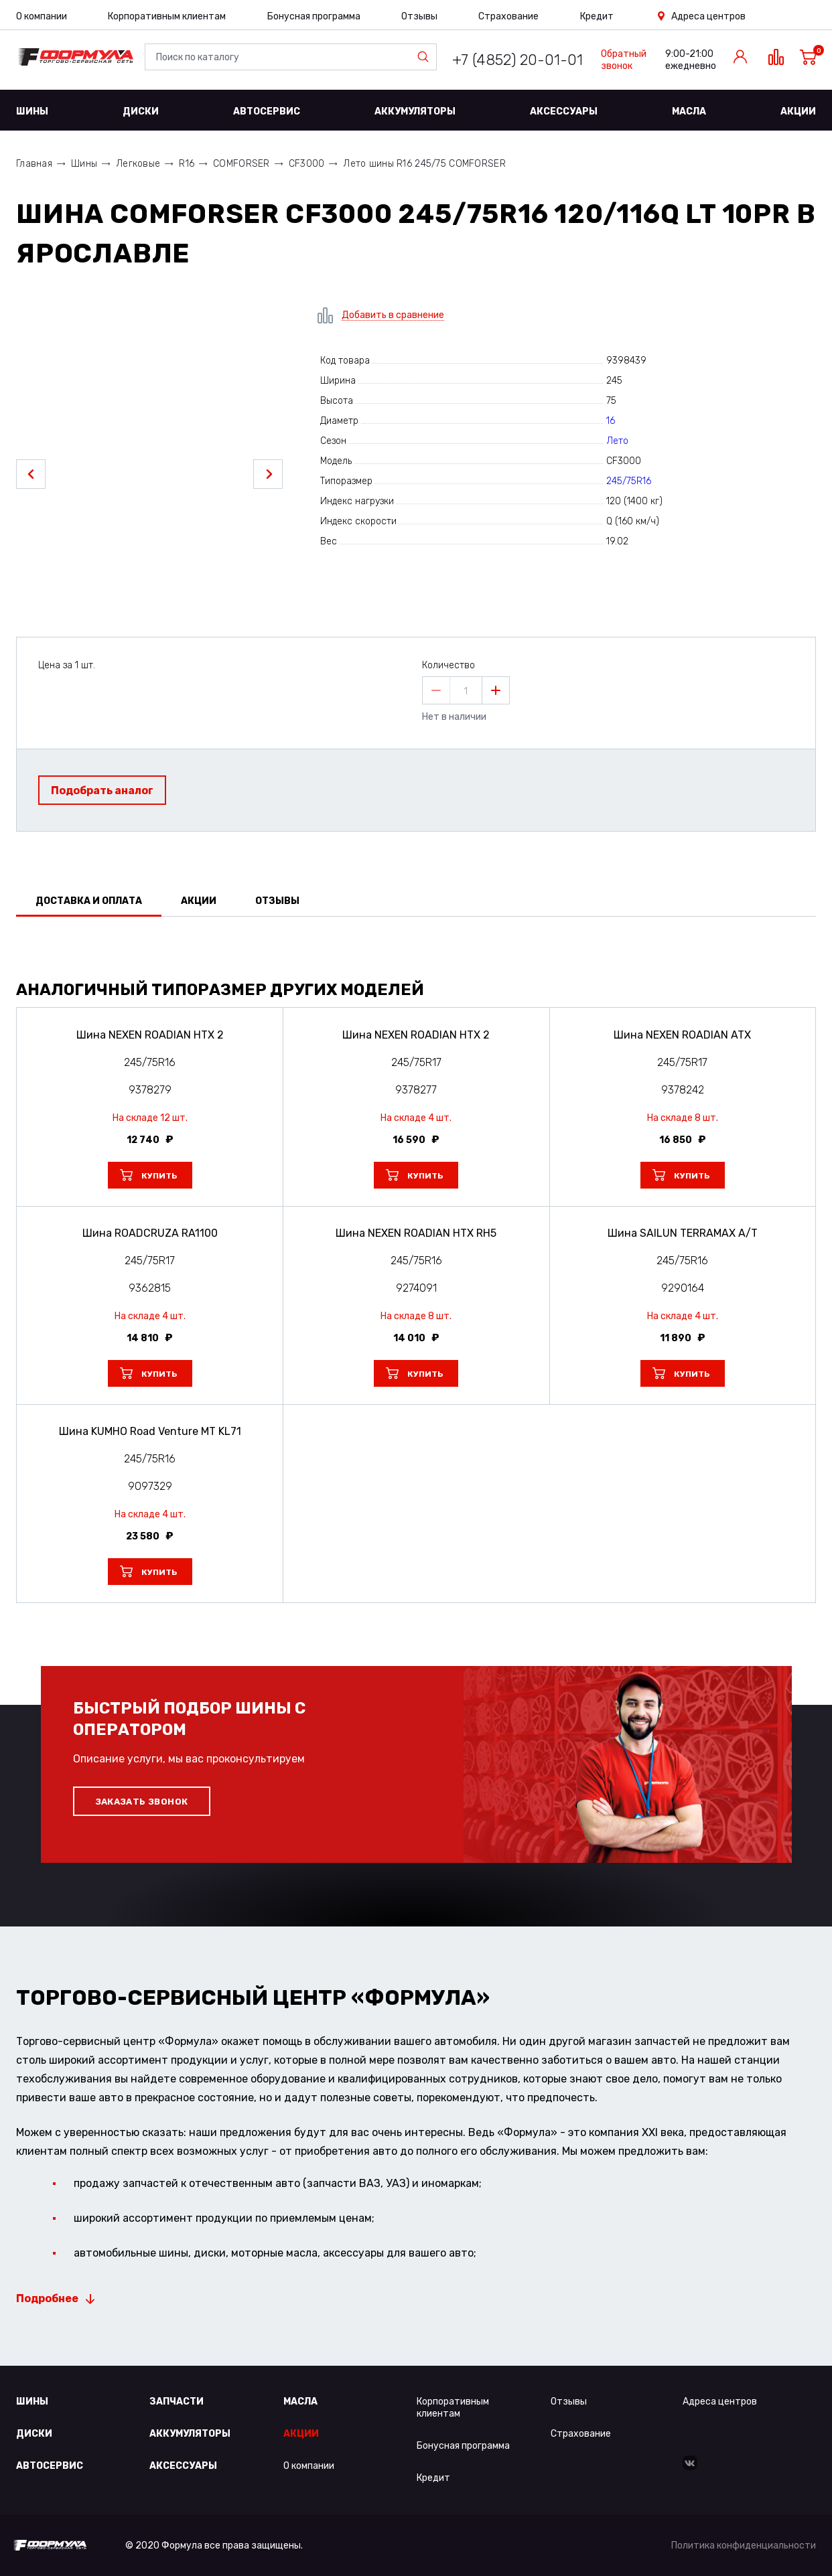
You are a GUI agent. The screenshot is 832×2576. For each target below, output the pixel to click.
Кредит (597, 16)
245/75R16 (628, 481)
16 (610, 421)
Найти (426, 57)
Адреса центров (708, 16)
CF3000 (307, 163)
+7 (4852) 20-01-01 (517, 60)
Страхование (508, 16)
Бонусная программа (313, 16)
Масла (689, 111)
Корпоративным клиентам (167, 16)
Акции (798, 111)
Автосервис (266, 111)
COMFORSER (241, 163)
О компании (41, 16)
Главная (34, 163)
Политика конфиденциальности (743, 2545)
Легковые (138, 163)
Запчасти (176, 2401)
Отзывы (419, 16)
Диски (141, 111)
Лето (617, 441)
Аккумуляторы (415, 111)
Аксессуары (564, 111)
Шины (32, 111)
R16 (186, 163)
